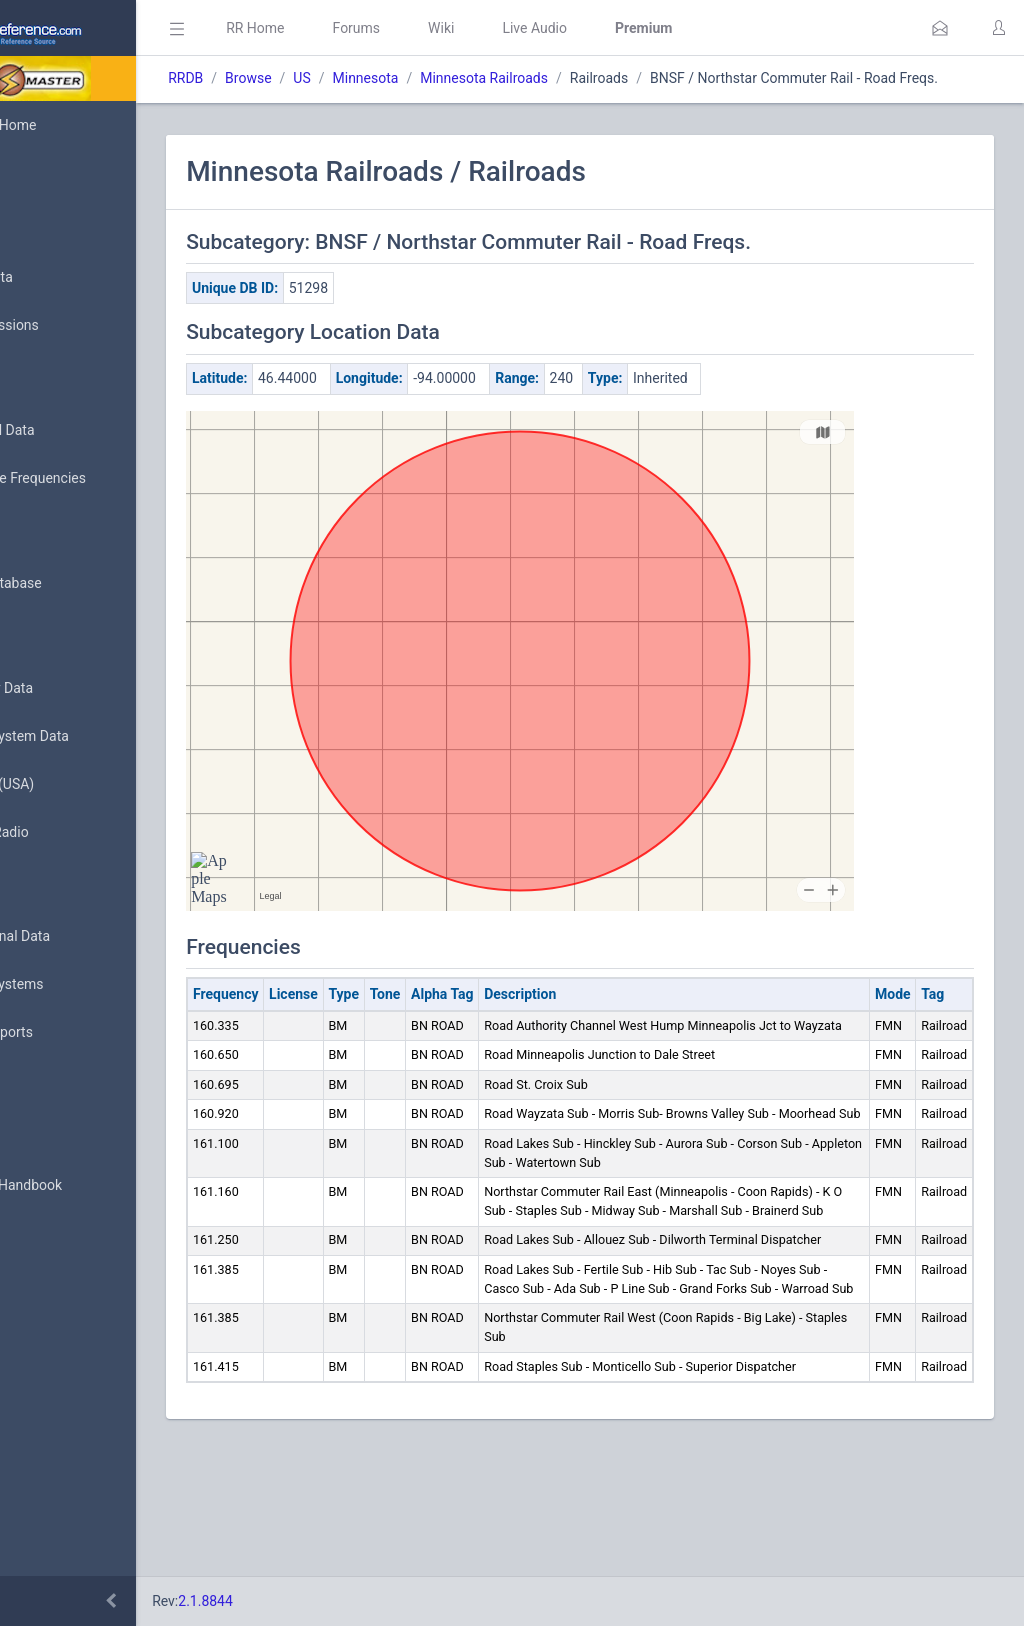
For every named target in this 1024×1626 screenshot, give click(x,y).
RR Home (375, 28)
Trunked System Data (94, 736)
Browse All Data (77, 431)
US (421, 78)
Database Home (78, 125)
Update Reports (76, 1033)
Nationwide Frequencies (103, 479)
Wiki (561, 28)
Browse (368, 78)
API (39, 1234)
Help (42, 1282)
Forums (476, 28)
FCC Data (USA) (77, 784)
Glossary (55, 1138)
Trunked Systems (81, 985)
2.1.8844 (325, 1601)
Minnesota (485, 78)
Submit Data (66, 278)
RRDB (305, 78)
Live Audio (654, 28)
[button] (940, 28)
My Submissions (79, 326)
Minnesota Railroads (604, 78)
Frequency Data (76, 688)
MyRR (46, 173)
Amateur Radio (74, 832)
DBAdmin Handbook (91, 1186)
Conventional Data (85, 937)
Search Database (81, 583)
